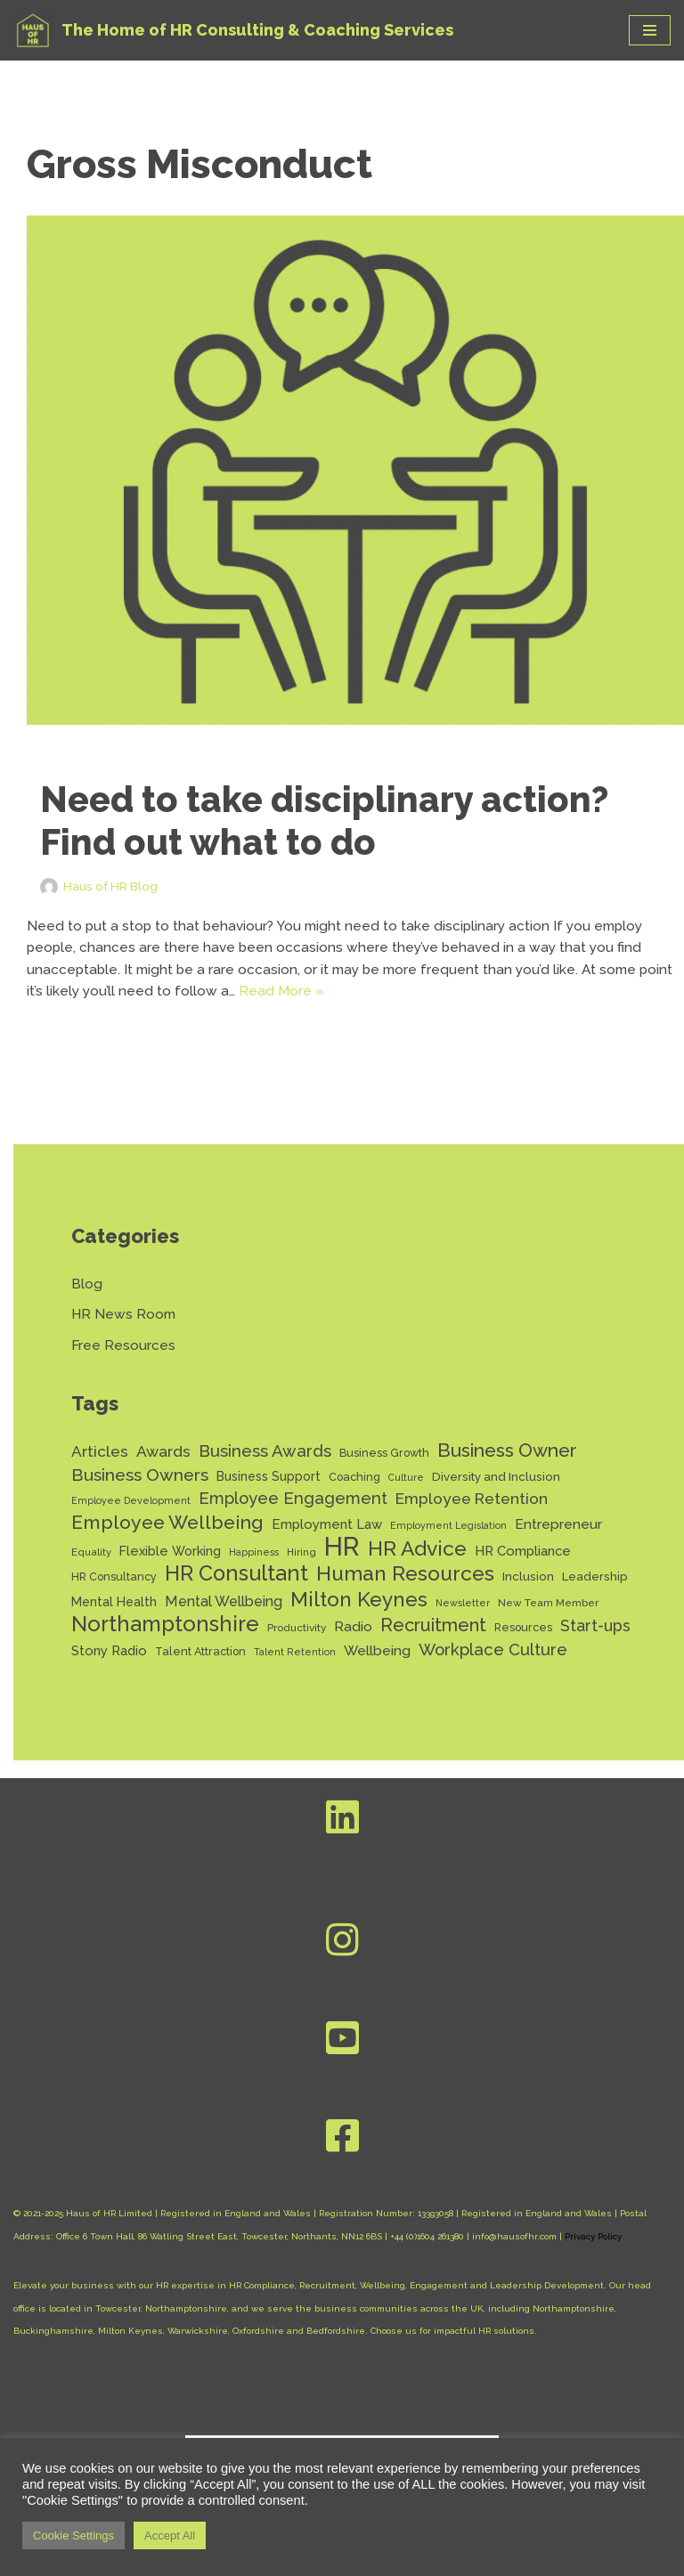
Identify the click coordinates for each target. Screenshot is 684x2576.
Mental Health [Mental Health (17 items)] (114, 1619)
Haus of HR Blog (113, 885)
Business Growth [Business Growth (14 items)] (384, 1461)
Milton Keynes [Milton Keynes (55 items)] (359, 1616)
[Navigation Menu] (650, 30)
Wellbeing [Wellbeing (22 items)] (377, 1670)
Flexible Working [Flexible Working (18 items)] (170, 1566)
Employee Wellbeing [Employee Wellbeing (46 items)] (167, 1535)
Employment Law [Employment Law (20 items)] (327, 1538)
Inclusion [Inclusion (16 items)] (528, 1593)
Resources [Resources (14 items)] (523, 1646)
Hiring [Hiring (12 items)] (301, 1567)
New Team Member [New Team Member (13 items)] (548, 1619)
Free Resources (123, 1352)
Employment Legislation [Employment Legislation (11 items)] (448, 1538)
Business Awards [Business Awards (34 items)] (265, 1459)
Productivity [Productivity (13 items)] (296, 1646)
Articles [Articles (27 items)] (99, 1460)
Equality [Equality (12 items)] (91, 1567)
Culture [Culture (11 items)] (406, 1487)
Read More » (321, 995)
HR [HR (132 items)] (342, 1561)
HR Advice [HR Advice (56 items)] (417, 1564)
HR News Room (124, 1320)
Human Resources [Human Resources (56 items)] (405, 1591)
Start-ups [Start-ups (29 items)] (595, 1644)
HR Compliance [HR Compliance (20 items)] (523, 1566)
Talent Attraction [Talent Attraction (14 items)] (200, 1671)
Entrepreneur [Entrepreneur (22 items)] (558, 1537)
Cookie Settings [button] (73, 2535)
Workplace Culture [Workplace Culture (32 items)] (493, 1670)
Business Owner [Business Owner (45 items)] (507, 1459)
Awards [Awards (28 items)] (163, 1460)
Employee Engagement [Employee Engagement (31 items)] (293, 1509)
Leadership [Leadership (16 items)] (595, 1593)
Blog (86, 1288)
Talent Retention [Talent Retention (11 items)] (295, 1672)
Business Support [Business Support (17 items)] (268, 1486)
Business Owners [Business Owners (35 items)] (139, 1485)
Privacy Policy (593, 2258)
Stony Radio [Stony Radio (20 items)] (109, 1671)
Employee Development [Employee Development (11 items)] (131, 1512)
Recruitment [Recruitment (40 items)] (433, 1643)
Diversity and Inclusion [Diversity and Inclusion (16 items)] (496, 1486)
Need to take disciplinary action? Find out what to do (324, 820)
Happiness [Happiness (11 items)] (254, 1567)
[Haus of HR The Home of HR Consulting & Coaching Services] (233, 30)
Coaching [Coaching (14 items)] (354, 1486)
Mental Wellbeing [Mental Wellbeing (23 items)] (223, 1618)
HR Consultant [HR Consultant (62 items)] (236, 1591)
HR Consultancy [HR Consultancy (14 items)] (114, 1593)
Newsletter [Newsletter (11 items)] (463, 1619)
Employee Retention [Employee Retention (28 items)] (471, 1510)
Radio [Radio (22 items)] (353, 1645)
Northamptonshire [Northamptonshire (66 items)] (165, 1642)
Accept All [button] (169, 2535)
